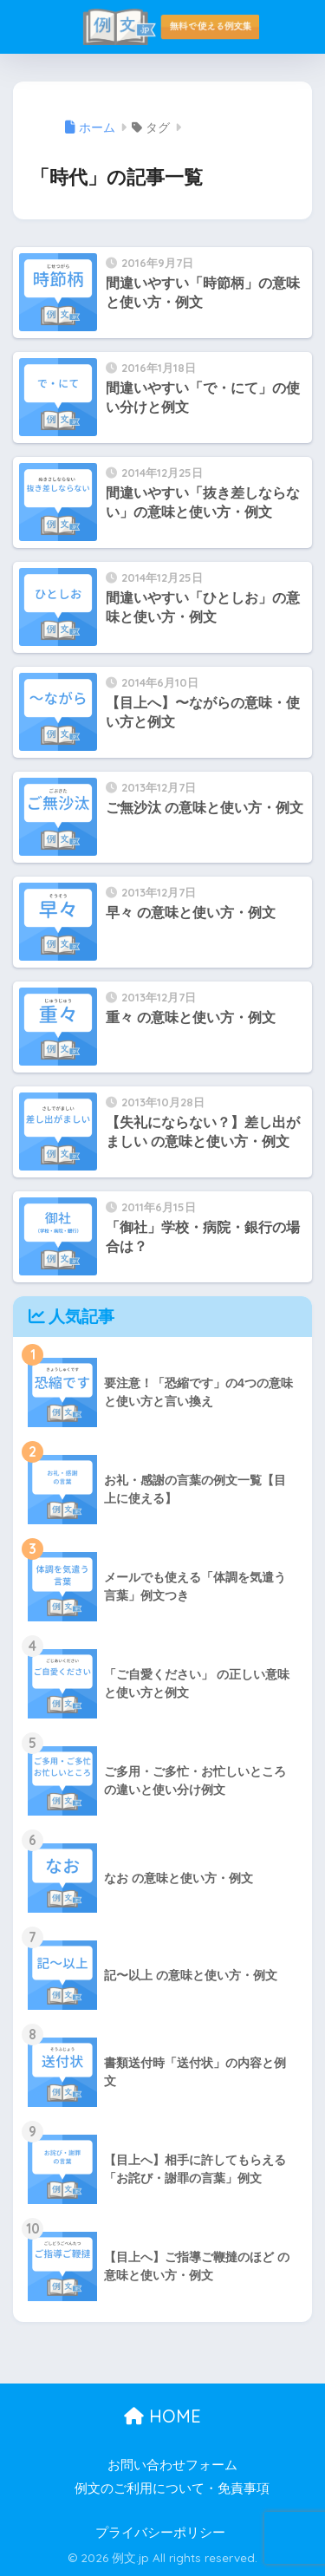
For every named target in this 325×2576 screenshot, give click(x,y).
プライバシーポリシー (160, 2533)
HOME (162, 2416)
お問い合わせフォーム (172, 2465)
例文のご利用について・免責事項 (172, 2488)
